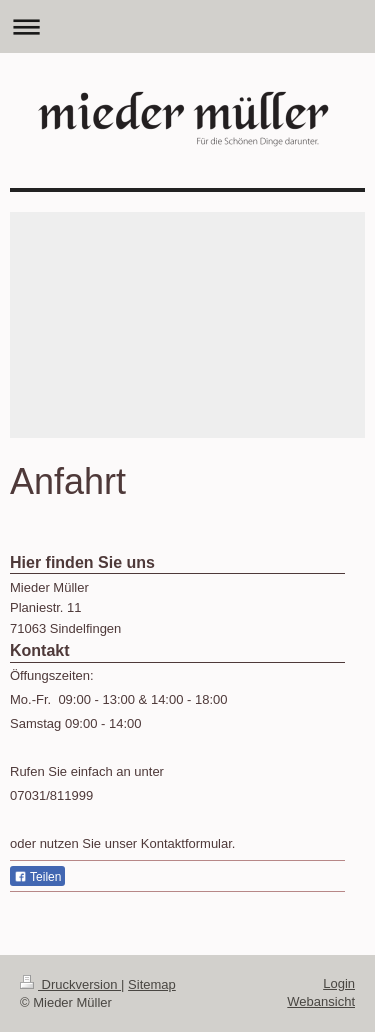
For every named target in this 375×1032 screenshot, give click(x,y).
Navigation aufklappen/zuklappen (187, 26)
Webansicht (321, 1001)
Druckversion (70, 984)
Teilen (37, 877)
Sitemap (152, 984)
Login (339, 983)
